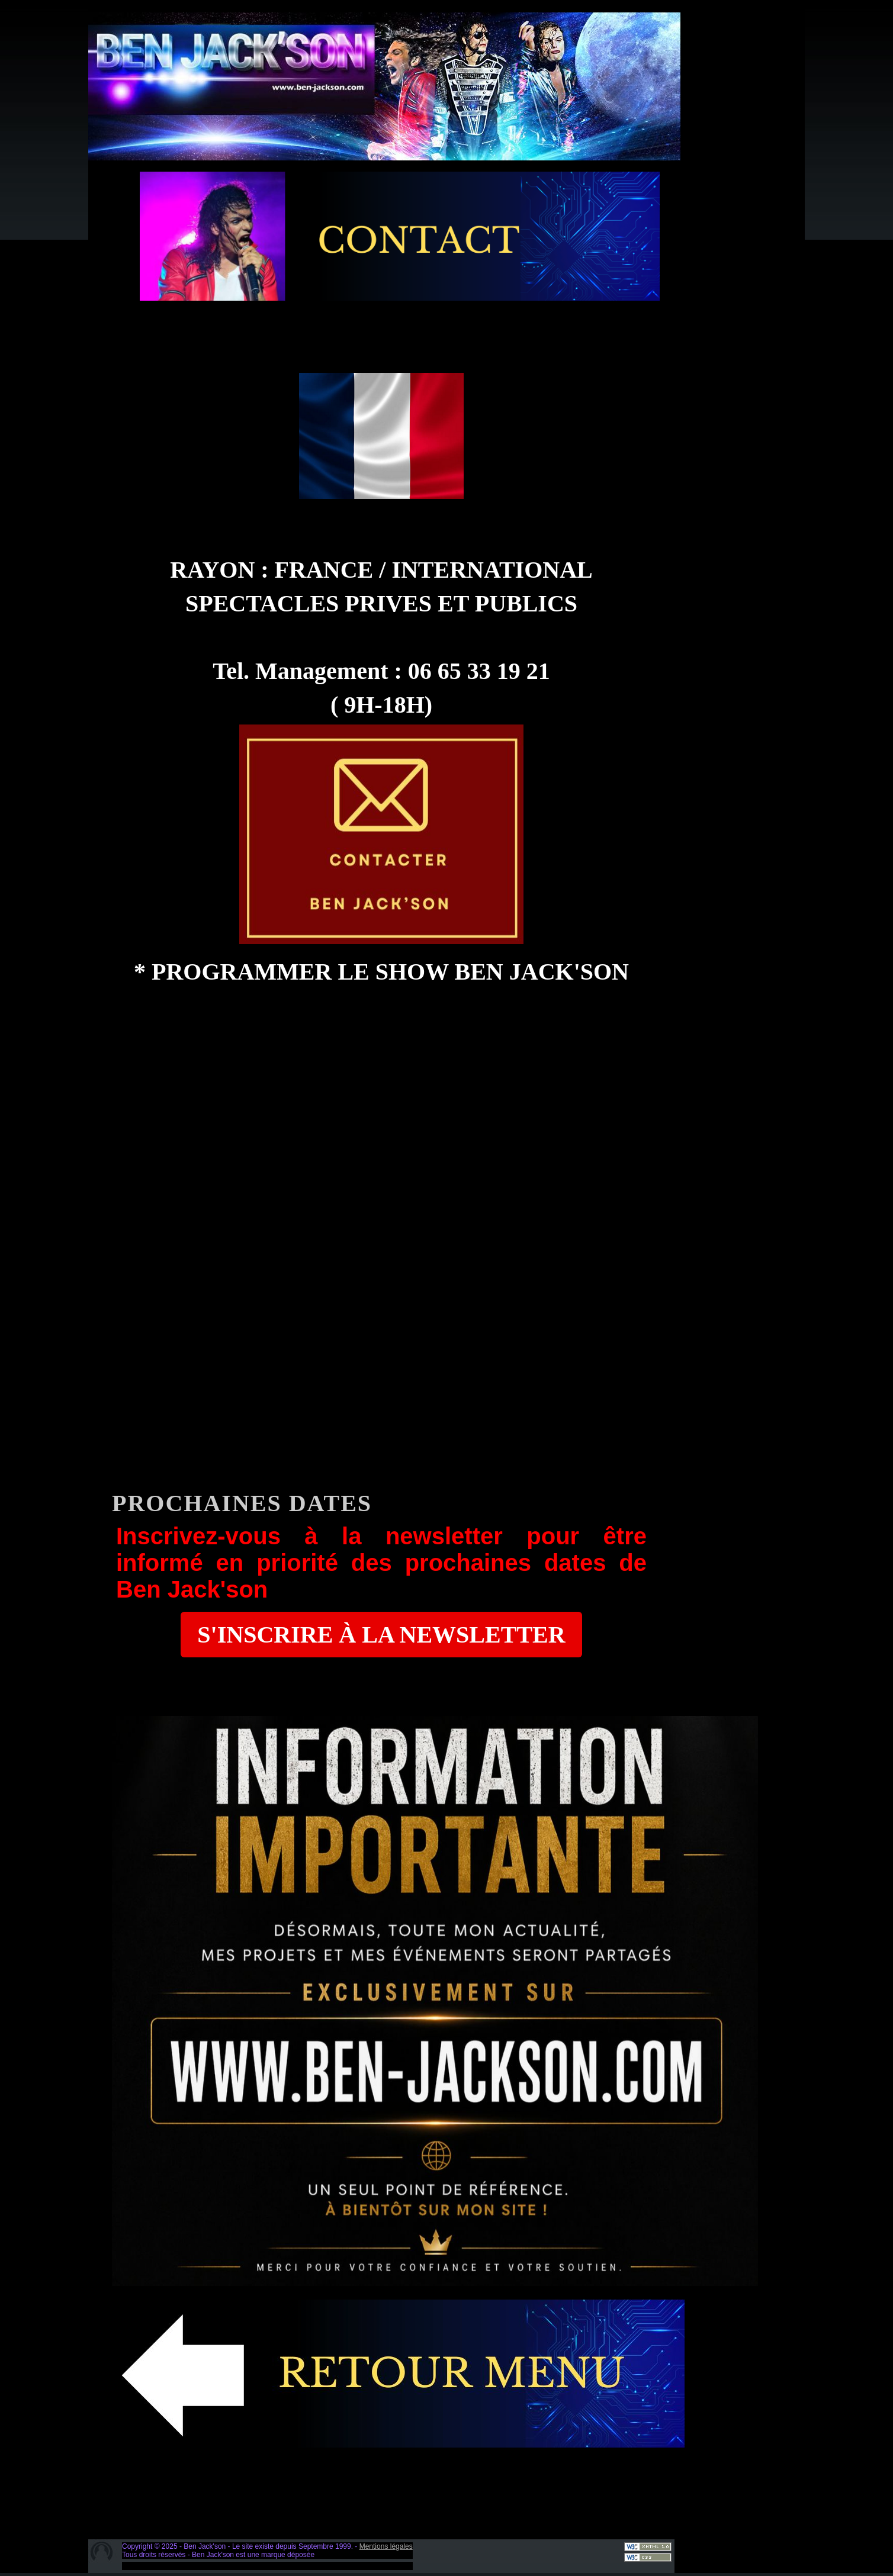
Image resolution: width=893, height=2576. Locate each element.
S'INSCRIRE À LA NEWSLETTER (381, 1634)
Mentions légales (386, 2546)
